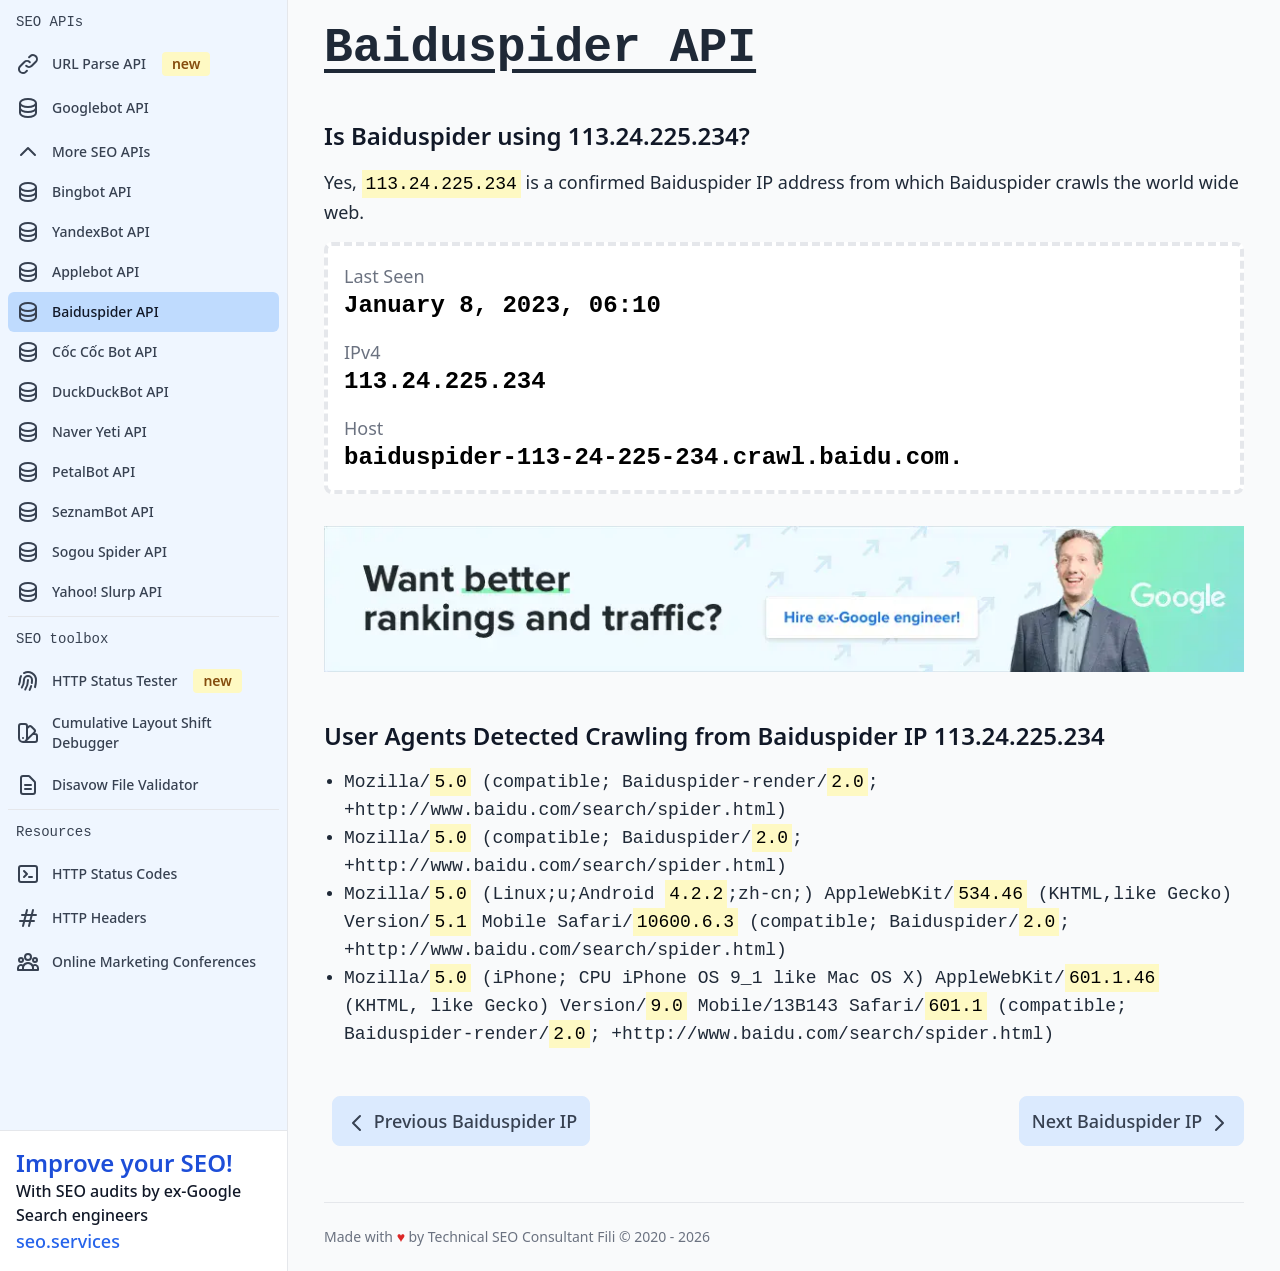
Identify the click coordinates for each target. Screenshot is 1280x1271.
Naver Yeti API (81, 432)
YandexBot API (83, 232)
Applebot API (77, 272)
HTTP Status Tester (129, 681)
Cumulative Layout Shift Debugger (114, 732)
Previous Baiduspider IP (461, 1122)
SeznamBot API (85, 512)
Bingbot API (73, 192)
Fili (606, 1236)
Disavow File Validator (107, 785)
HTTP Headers (81, 918)
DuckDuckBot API (92, 392)
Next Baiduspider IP (1131, 1122)
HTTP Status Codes (96, 874)
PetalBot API (75, 472)
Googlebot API (82, 108)
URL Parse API (113, 64)
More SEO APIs (83, 152)
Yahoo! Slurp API (89, 592)
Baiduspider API (87, 312)
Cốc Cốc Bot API (86, 352)
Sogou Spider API (91, 552)
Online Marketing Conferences (136, 962)
